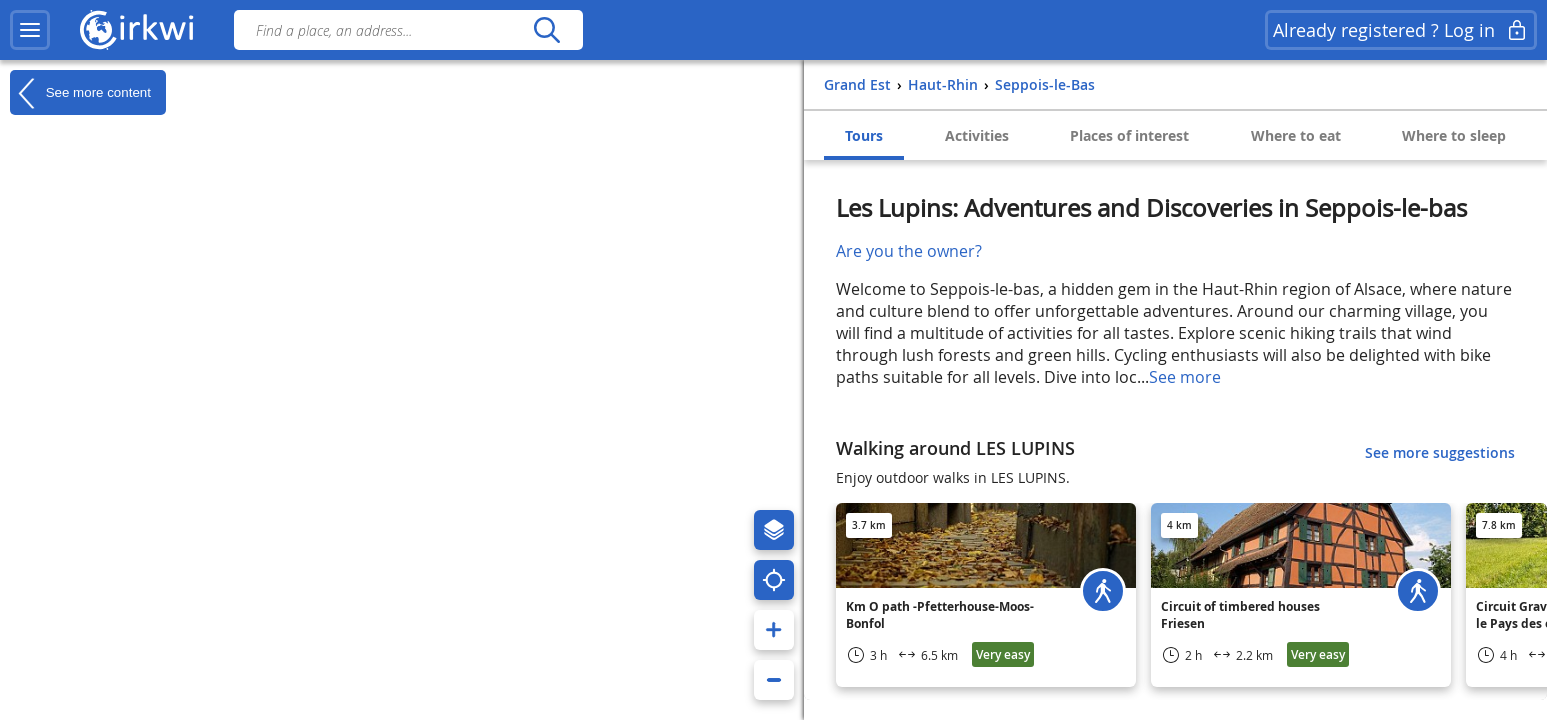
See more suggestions (1440, 452)
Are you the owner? (909, 251)
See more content (80, 93)
